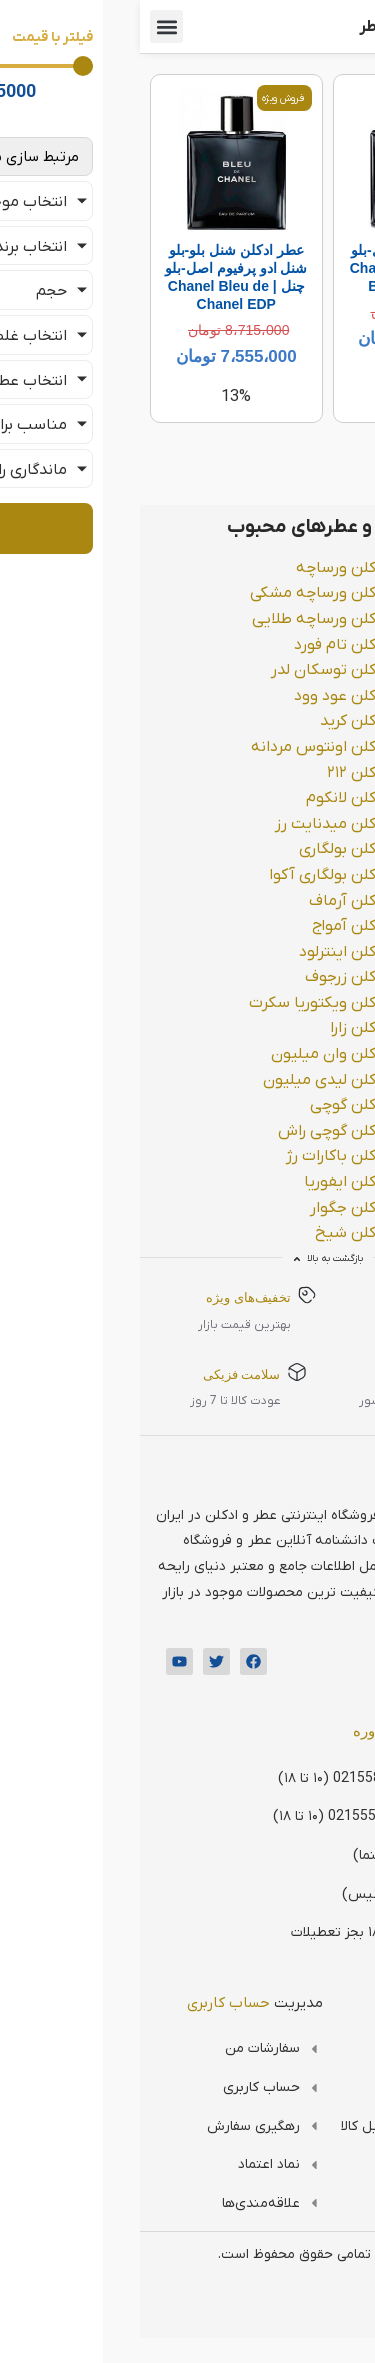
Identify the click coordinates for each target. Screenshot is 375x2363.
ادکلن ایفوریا (206, 1182)
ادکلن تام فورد (201, 645)
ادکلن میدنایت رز (191, 824)
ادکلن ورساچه (202, 568)
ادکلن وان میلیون (189, 1054)
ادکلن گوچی (209, 1105)
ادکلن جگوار (209, 1208)
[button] (26, 26)
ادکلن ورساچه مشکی (179, 593)
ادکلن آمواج (210, 926)
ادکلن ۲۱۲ (217, 773)
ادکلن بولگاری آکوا (188, 875)
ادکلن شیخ (211, 1233)
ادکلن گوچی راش (193, 1131)
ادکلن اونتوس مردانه (179, 747)
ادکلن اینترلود (203, 952)
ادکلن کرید (214, 721)
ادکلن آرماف (208, 901)
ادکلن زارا (219, 1028)
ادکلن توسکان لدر (189, 670)
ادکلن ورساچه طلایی (180, 619)
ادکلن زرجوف (206, 977)
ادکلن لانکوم (207, 798)
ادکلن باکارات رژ (197, 1156)
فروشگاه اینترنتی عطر (292, 27)
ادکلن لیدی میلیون (185, 1080)
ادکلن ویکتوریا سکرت (178, 1003)
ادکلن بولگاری (203, 849)
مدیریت (115, 2003)
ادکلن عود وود (201, 696)
